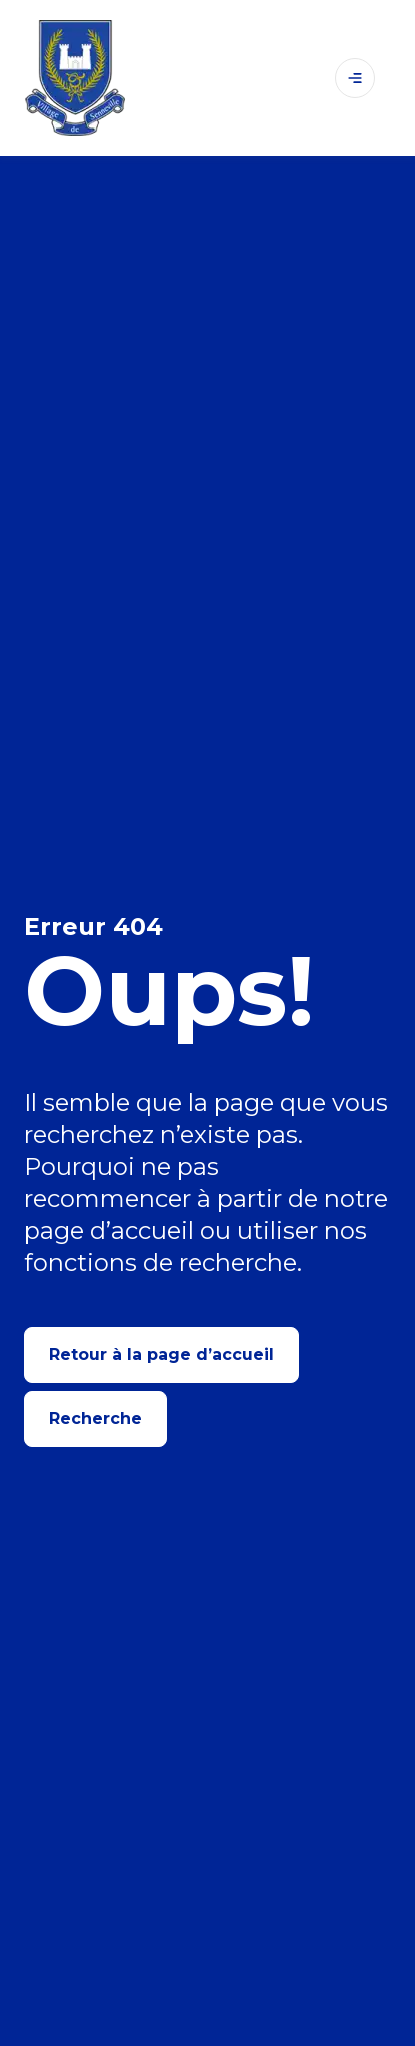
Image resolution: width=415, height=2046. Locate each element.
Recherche (95, 1418)
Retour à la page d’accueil (161, 1354)
